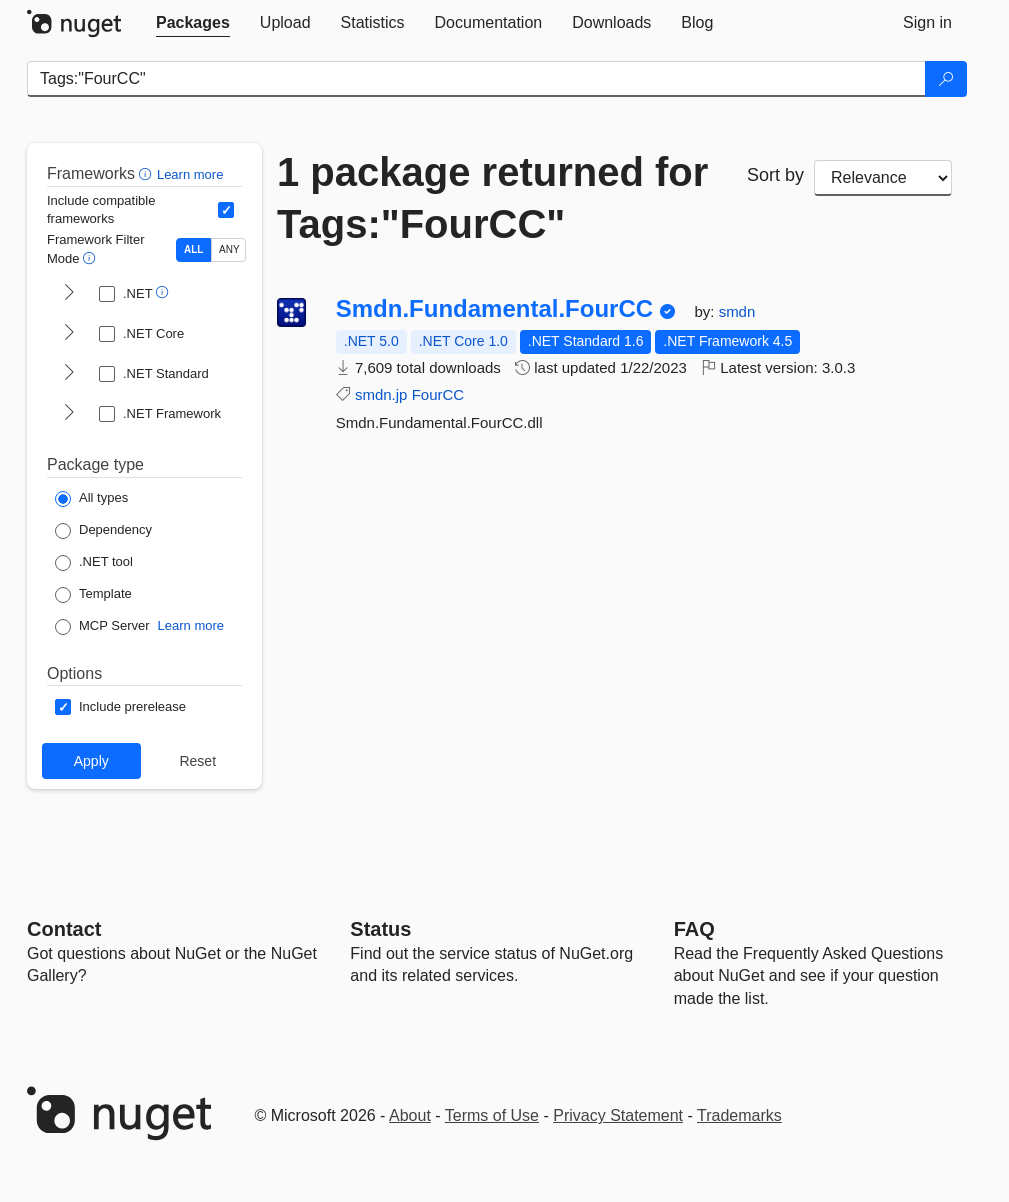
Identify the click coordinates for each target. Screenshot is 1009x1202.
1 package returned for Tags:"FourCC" (492, 198)
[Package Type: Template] (93, 595)
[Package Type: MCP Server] (102, 627)
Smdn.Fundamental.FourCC (494, 309)
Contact (64, 929)
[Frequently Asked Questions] (694, 929)
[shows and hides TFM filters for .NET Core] (69, 334)
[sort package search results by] (883, 178)
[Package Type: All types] (91, 499)
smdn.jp (381, 394)
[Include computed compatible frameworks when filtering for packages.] (226, 210)
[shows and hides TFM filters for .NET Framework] (69, 414)
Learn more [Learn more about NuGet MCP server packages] (191, 625)
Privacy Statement (618, 1115)
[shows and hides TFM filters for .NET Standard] (69, 374)
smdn (737, 311)
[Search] (946, 79)
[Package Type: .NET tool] (94, 563)
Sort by (775, 175)
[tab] (193, 23)
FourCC (438, 394)
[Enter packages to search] (476, 79)
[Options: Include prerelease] (120, 707)
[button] (147, 173)
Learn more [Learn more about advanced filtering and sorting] (190, 174)
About (410, 1115)
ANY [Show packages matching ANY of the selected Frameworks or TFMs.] (229, 249)
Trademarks (739, 1115)
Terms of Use (492, 1115)
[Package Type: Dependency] (103, 531)
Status (380, 929)
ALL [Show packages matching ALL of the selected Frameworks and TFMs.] (193, 249)
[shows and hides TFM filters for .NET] (69, 294)
